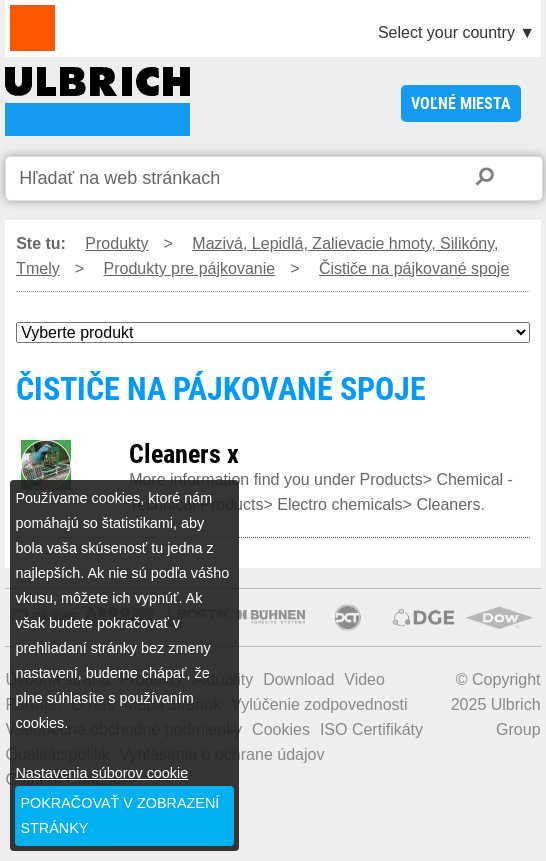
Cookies (281, 729)
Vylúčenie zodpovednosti (319, 704)
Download (298, 679)
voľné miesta (461, 103)
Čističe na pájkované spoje (414, 268)
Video (364, 679)
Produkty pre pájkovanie (190, 268)
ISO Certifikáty (371, 729)
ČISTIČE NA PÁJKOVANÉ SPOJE (97, 101)
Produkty (116, 243)
